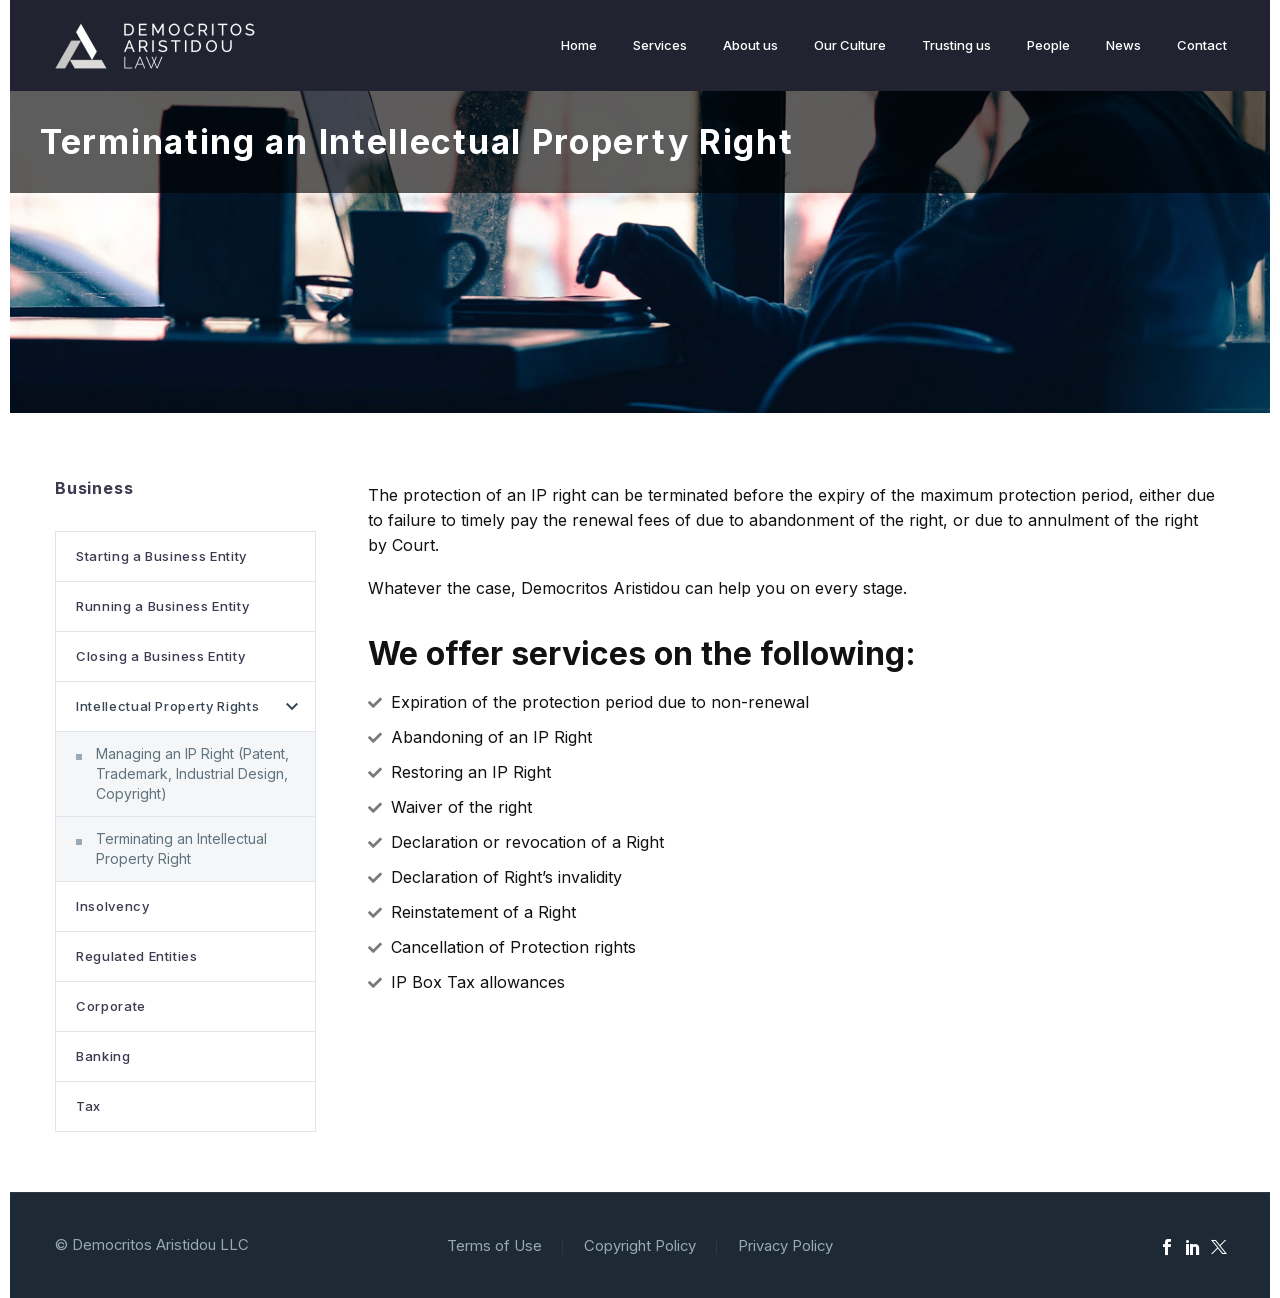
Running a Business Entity (162, 606)
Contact (1202, 45)
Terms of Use (494, 1246)
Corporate (111, 1006)
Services (660, 45)
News (1123, 45)
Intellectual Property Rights (167, 706)
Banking (103, 1056)
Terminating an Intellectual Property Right (181, 848)
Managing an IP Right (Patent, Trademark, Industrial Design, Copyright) (192, 773)
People (1048, 45)
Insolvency (113, 906)
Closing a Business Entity (160, 656)
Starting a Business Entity (161, 556)
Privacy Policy (785, 1246)
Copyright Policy (640, 1246)
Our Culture (850, 45)
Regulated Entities (137, 956)
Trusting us (956, 45)
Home (579, 45)
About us (750, 45)
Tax (88, 1106)
